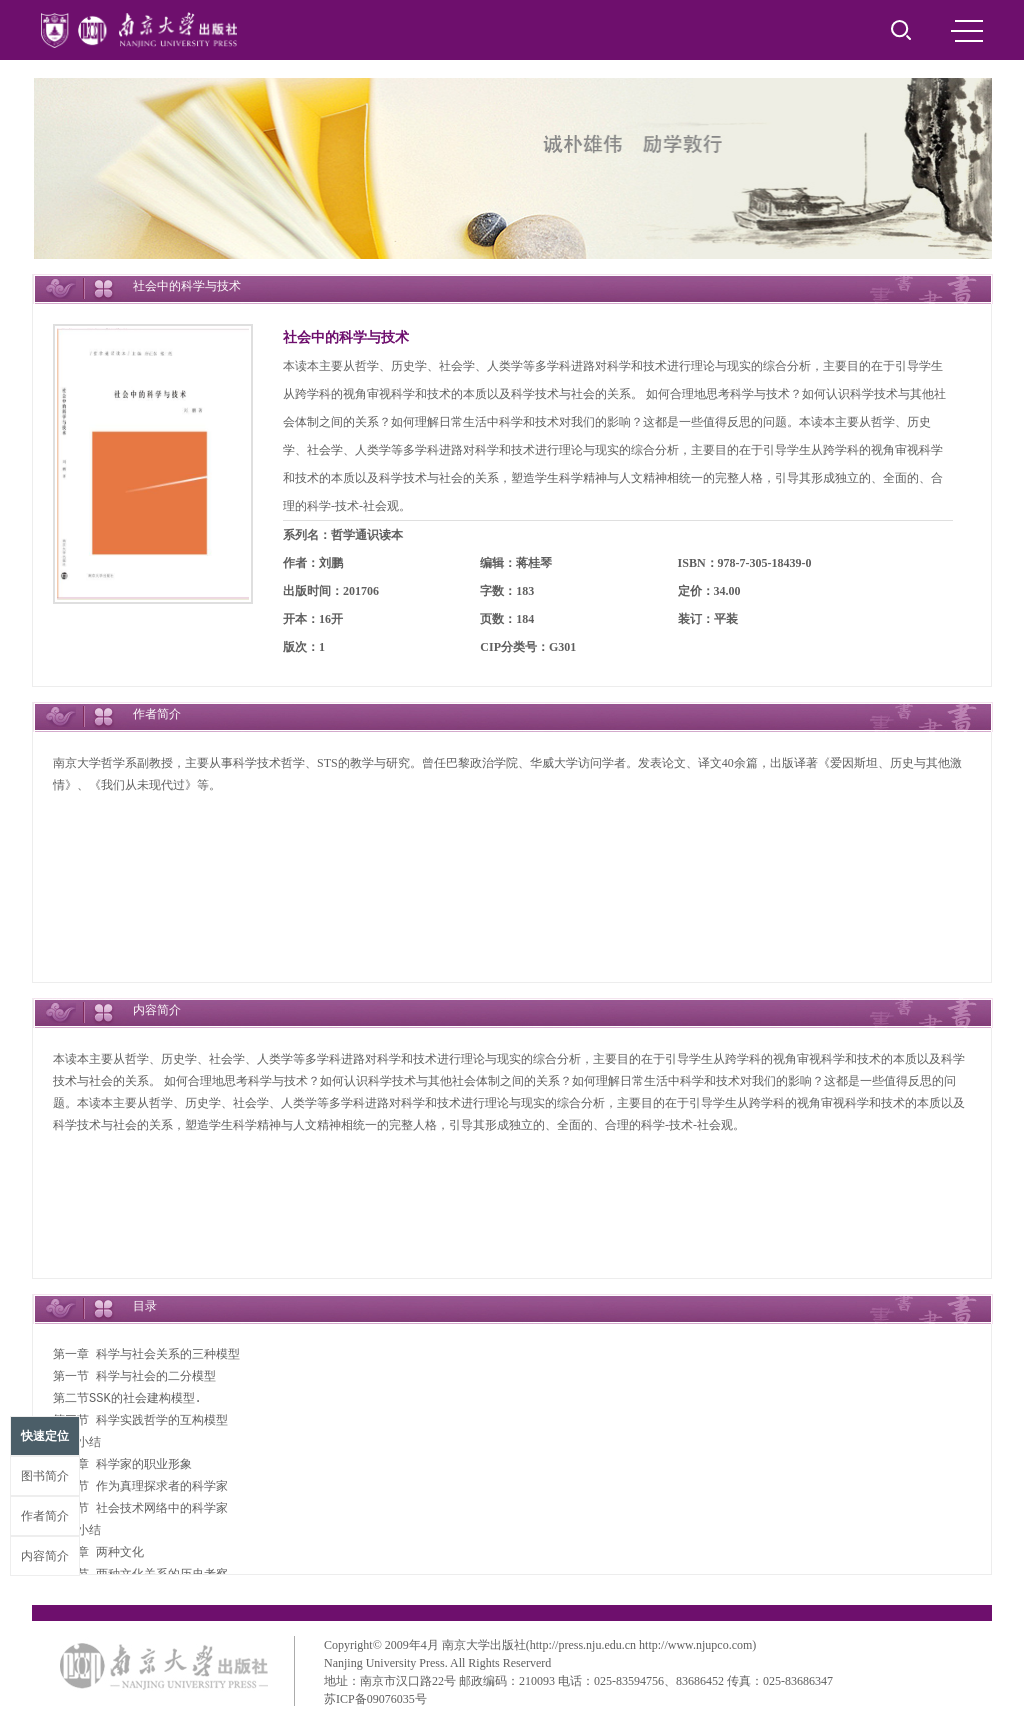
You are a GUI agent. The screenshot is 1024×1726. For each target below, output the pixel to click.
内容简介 (45, 1556)
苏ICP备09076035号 (375, 1699)
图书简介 (45, 1476)
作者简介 (45, 1516)
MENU (967, 31)
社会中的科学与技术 (346, 337)
